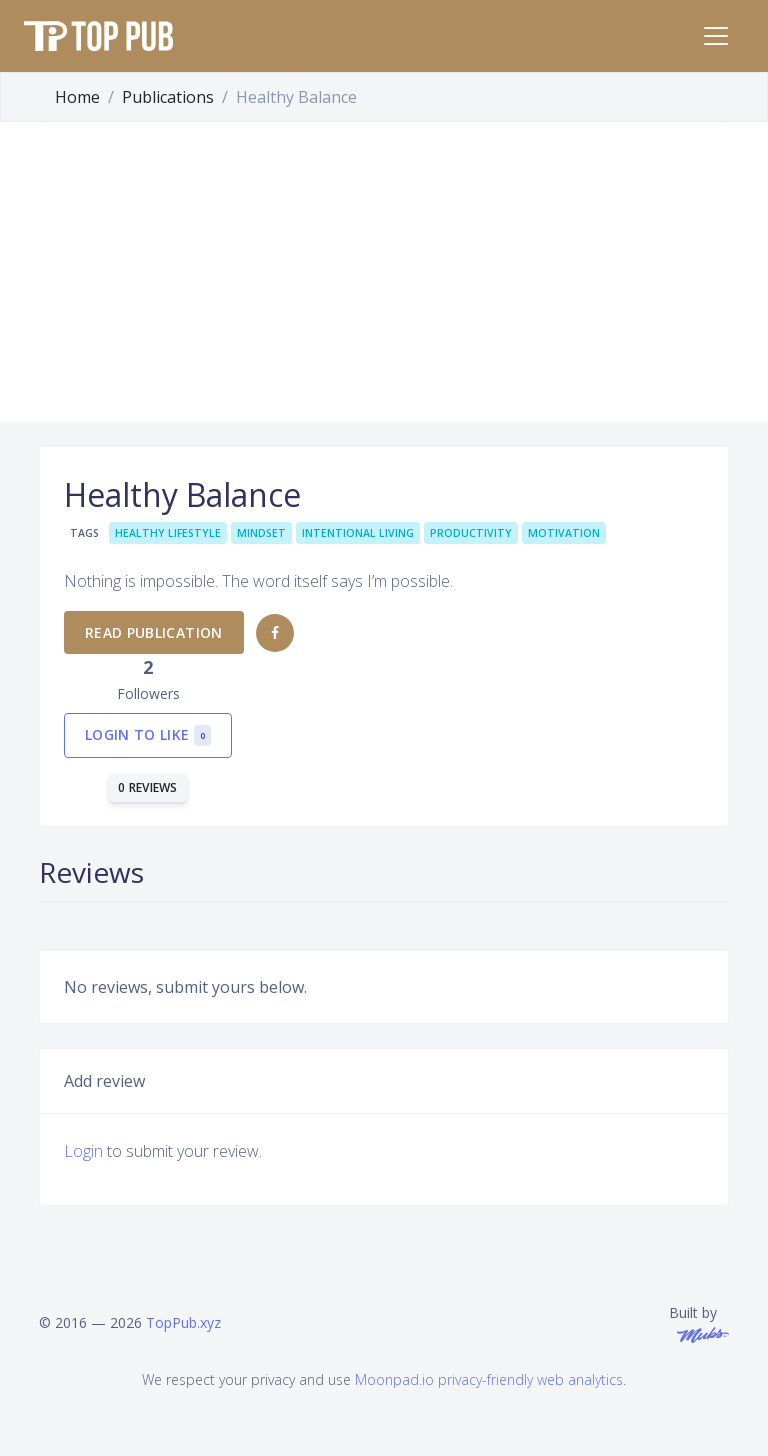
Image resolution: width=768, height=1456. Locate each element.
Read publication (154, 632)
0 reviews (148, 787)
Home (77, 97)
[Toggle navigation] (716, 36)
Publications (168, 97)
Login (83, 1151)
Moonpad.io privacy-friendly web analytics (489, 1379)
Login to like (148, 735)
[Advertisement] (384, 272)
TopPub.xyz (183, 1322)
